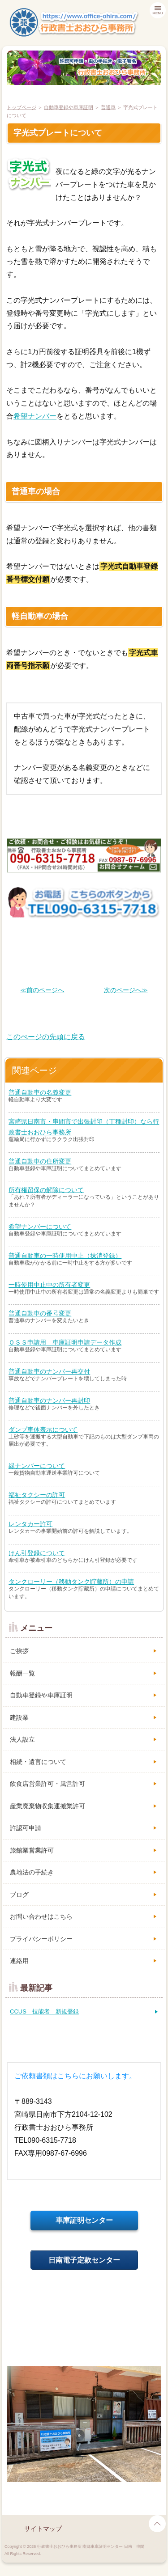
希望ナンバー (34, 416)
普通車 (108, 107)
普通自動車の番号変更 (40, 1313)
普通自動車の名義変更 (40, 1092)
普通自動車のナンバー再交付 (49, 1371)
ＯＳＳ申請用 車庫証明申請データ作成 (65, 1342)
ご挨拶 (19, 1650)
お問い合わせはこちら (41, 1916)
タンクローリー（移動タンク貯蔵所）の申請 (71, 1581)
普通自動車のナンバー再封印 (49, 1400)
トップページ (21, 107)
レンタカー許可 (30, 1523)
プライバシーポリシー (41, 1938)
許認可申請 (25, 1828)
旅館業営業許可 (32, 1850)
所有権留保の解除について (46, 1189)
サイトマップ (43, 2528)
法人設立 (22, 1739)
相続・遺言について (38, 1761)
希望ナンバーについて (40, 1226)
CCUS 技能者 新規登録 (44, 2011)
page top (157, 2523)
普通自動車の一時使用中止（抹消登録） (65, 1255)
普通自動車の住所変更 (40, 1161)
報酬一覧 (22, 1673)
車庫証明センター (84, 2220)
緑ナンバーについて (37, 1465)
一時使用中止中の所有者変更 (49, 1284)
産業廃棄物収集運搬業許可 (47, 1806)
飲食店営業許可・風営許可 (47, 1783)
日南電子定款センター (84, 2260)
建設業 (19, 1717)
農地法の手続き (32, 1872)
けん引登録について (37, 1553)
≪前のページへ (42, 990)
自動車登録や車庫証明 (68, 107)
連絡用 (19, 1960)
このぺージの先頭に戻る (45, 1037)
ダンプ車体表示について (43, 1429)
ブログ (19, 1894)
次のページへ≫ (126, 990)
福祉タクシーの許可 (37, 1494)
